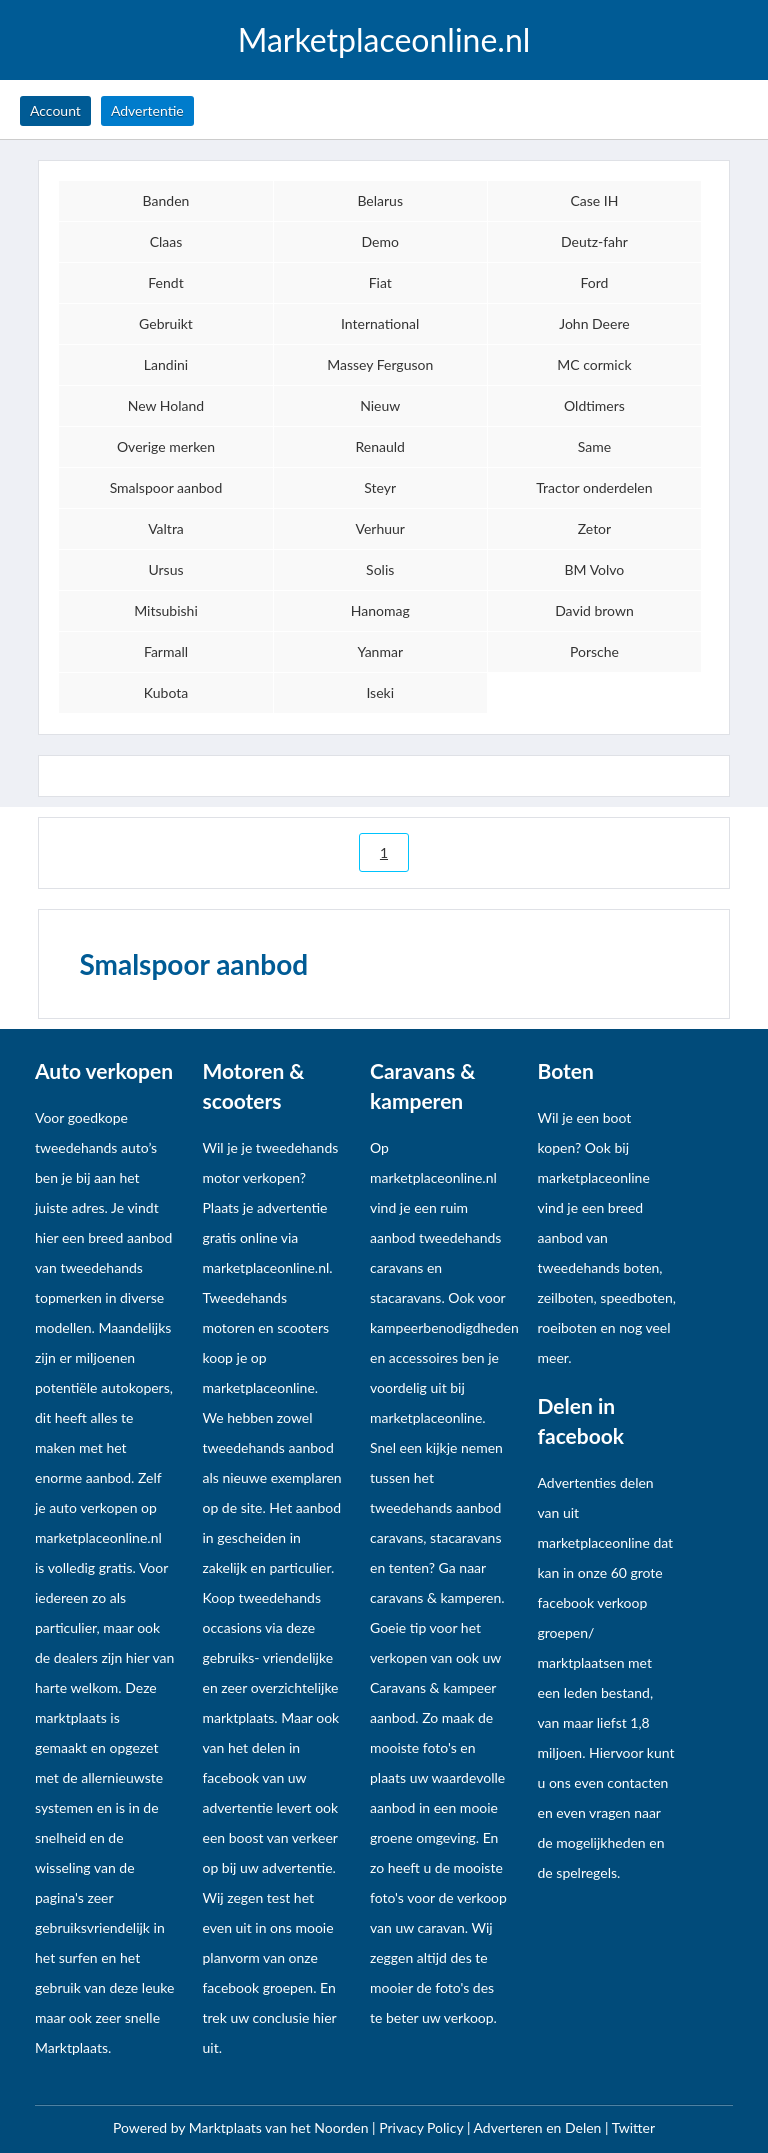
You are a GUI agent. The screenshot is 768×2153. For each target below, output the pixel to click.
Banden (166, 200)
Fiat (380, 282)
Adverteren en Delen (538, 2127)
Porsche (594, 651)
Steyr (380, 487)
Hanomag (380, 610)
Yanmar (380, 651)
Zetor (594, 528)
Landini (166, 364)
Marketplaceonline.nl (384, 40)
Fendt (165, 282)
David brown (594, 610)
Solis (380, 569)
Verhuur (380, 528)
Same (594, 446)
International (380, 323)
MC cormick (594, 364)
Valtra (166, 528)
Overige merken (166, 446)
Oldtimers (594, 405)
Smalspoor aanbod (166, 487)
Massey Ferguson (380, 364)
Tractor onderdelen (594, 487)
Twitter (633, 2127)
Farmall (166, 651)
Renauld (380, 446)
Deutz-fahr (594, 241)
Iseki (380, 692)
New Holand (166, 405)
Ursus (165, 569)
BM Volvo (595, 569)
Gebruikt (166, 323)
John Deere (594, 323)
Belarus (380, 200)
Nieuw (380, 405)
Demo (380, 241)
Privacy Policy (423, 2127)
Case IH (594, 200)
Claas (166, 241)
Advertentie (147, 110)
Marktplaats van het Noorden (280, 2127)
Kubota (166, 692)
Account (55, 110)
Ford (594, 282)
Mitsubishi (166, 610)
